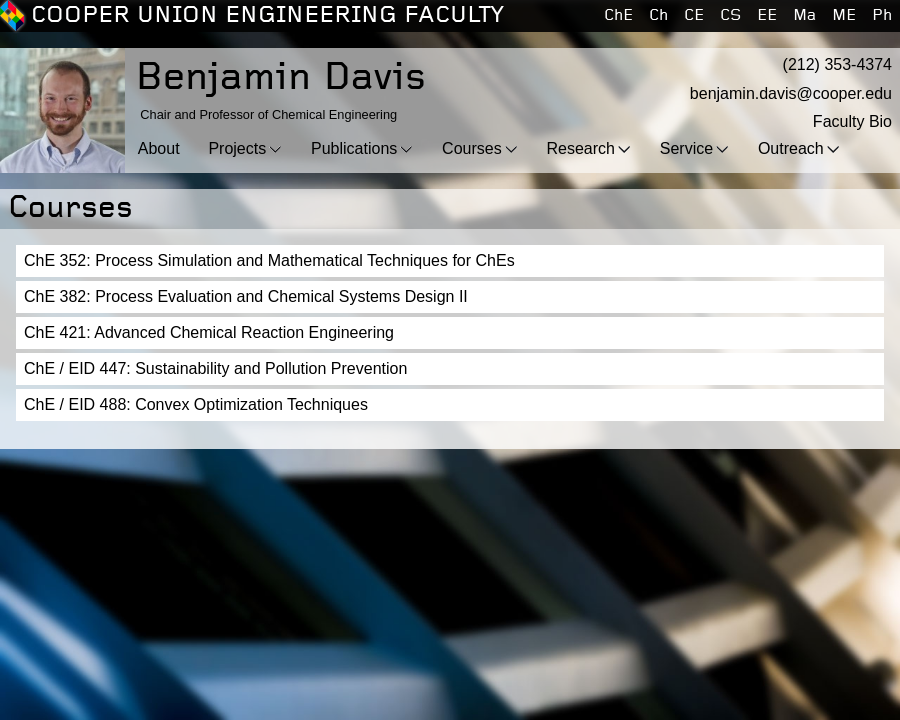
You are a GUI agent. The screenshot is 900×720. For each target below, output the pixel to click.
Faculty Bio (852, 121)
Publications (354, 148)
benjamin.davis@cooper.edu (791, 93)
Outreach (791, 148)
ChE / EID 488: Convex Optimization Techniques (196, 404)
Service (686, 148)
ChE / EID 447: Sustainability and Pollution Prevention (215, 368)
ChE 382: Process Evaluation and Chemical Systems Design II (246, 296)
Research (580, 148)
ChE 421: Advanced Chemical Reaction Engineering (209, 332)
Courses (472, 148)
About (159, 148)
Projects (237, 148)
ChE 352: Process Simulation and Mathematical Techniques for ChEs (269, 260)
